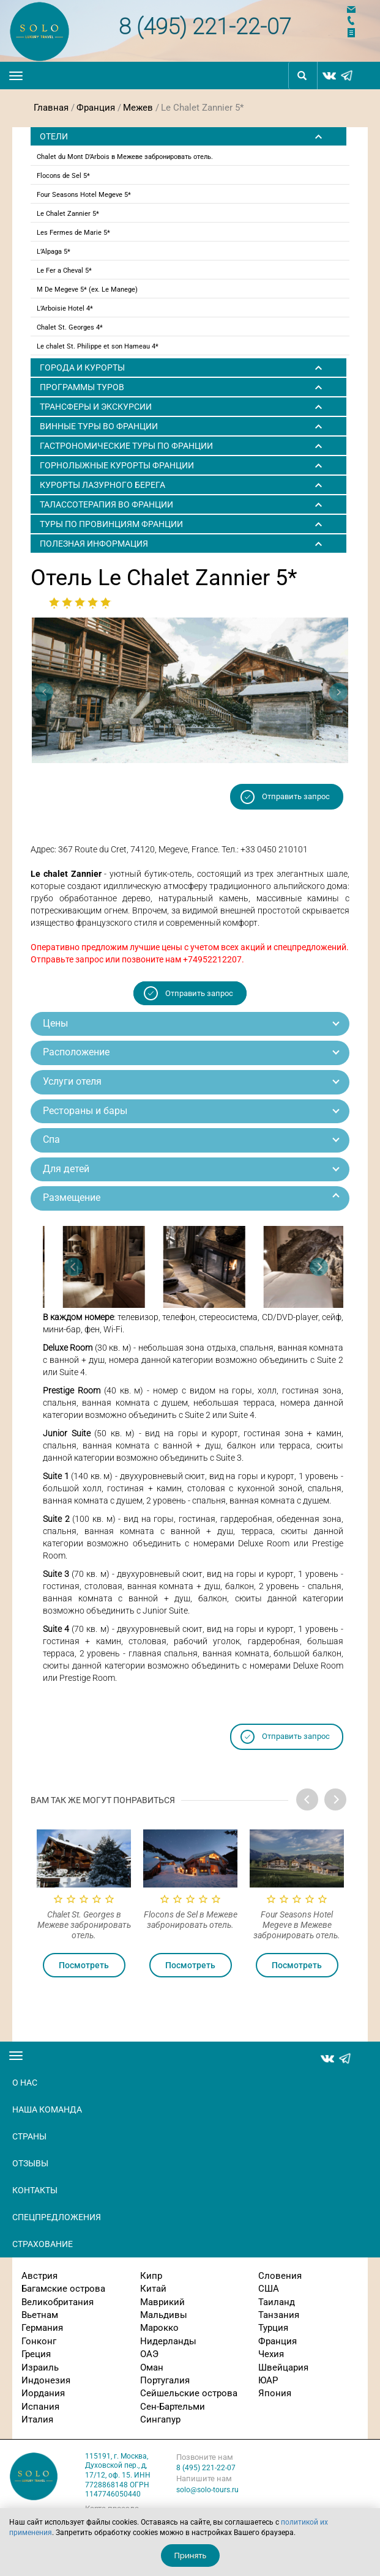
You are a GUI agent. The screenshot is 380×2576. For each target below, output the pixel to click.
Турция (273, 2327)
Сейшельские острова (188, 2393)
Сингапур (160, 2419)
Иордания (43, 2393)
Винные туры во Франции (99, 426)
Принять (190, 2555)
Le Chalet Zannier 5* (68, 214)
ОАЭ (149, 2354)
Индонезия (45, 2380)
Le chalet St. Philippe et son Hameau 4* (97, 346)
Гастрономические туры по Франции (126, 446)
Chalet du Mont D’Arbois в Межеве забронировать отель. (125, 157)
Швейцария (283, 2367)
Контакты (35, 2190)
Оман (151, 2367)
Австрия (39, 2275)
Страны (29, 2136)
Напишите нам (359, 9)
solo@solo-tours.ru (207, 2490)
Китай (153, 2288)
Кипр (151, 2275)
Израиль (40, 2367)
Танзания (278, 2314)
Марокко (159, 2327)
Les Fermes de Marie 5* (73, 233)
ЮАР (268, 2380)
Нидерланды (168, 2341)
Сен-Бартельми (172, 2406)
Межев (138, 107)
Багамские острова (63, 2288)
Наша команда (47, 2109)
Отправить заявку (359, 32)
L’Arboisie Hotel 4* (65, 308)
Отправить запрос (296, 796)
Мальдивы (163, 2314)
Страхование (42, 2244)
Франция (95, 107)
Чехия (271, 2354)
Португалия (165, 2380)
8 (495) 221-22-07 (205, 24)
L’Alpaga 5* (53, 252)
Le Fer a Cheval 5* (64, 271)
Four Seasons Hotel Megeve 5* (84, 195)
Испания (40, 2406)
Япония (274, 2393)
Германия (42, 2327)
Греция (36, 2354)
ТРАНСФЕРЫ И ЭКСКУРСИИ (96, 406)
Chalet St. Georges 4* (70, 327)
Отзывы (30, 2163)
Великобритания (57, 2302)
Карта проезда (112, 2508)
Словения (280, 2275)
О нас (24, 2082)
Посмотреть (84, 1965)
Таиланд (276, 2302)
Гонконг (38, 2341)
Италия (37, 2419)
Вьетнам (39, 2314)
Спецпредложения (56, 2217)
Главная (51, 107)
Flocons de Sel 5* (63, 176)
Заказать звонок (359, 20)
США (268, 2288)
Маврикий (162, 2302)
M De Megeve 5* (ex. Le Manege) (87, 289)
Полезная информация (94, 543)
